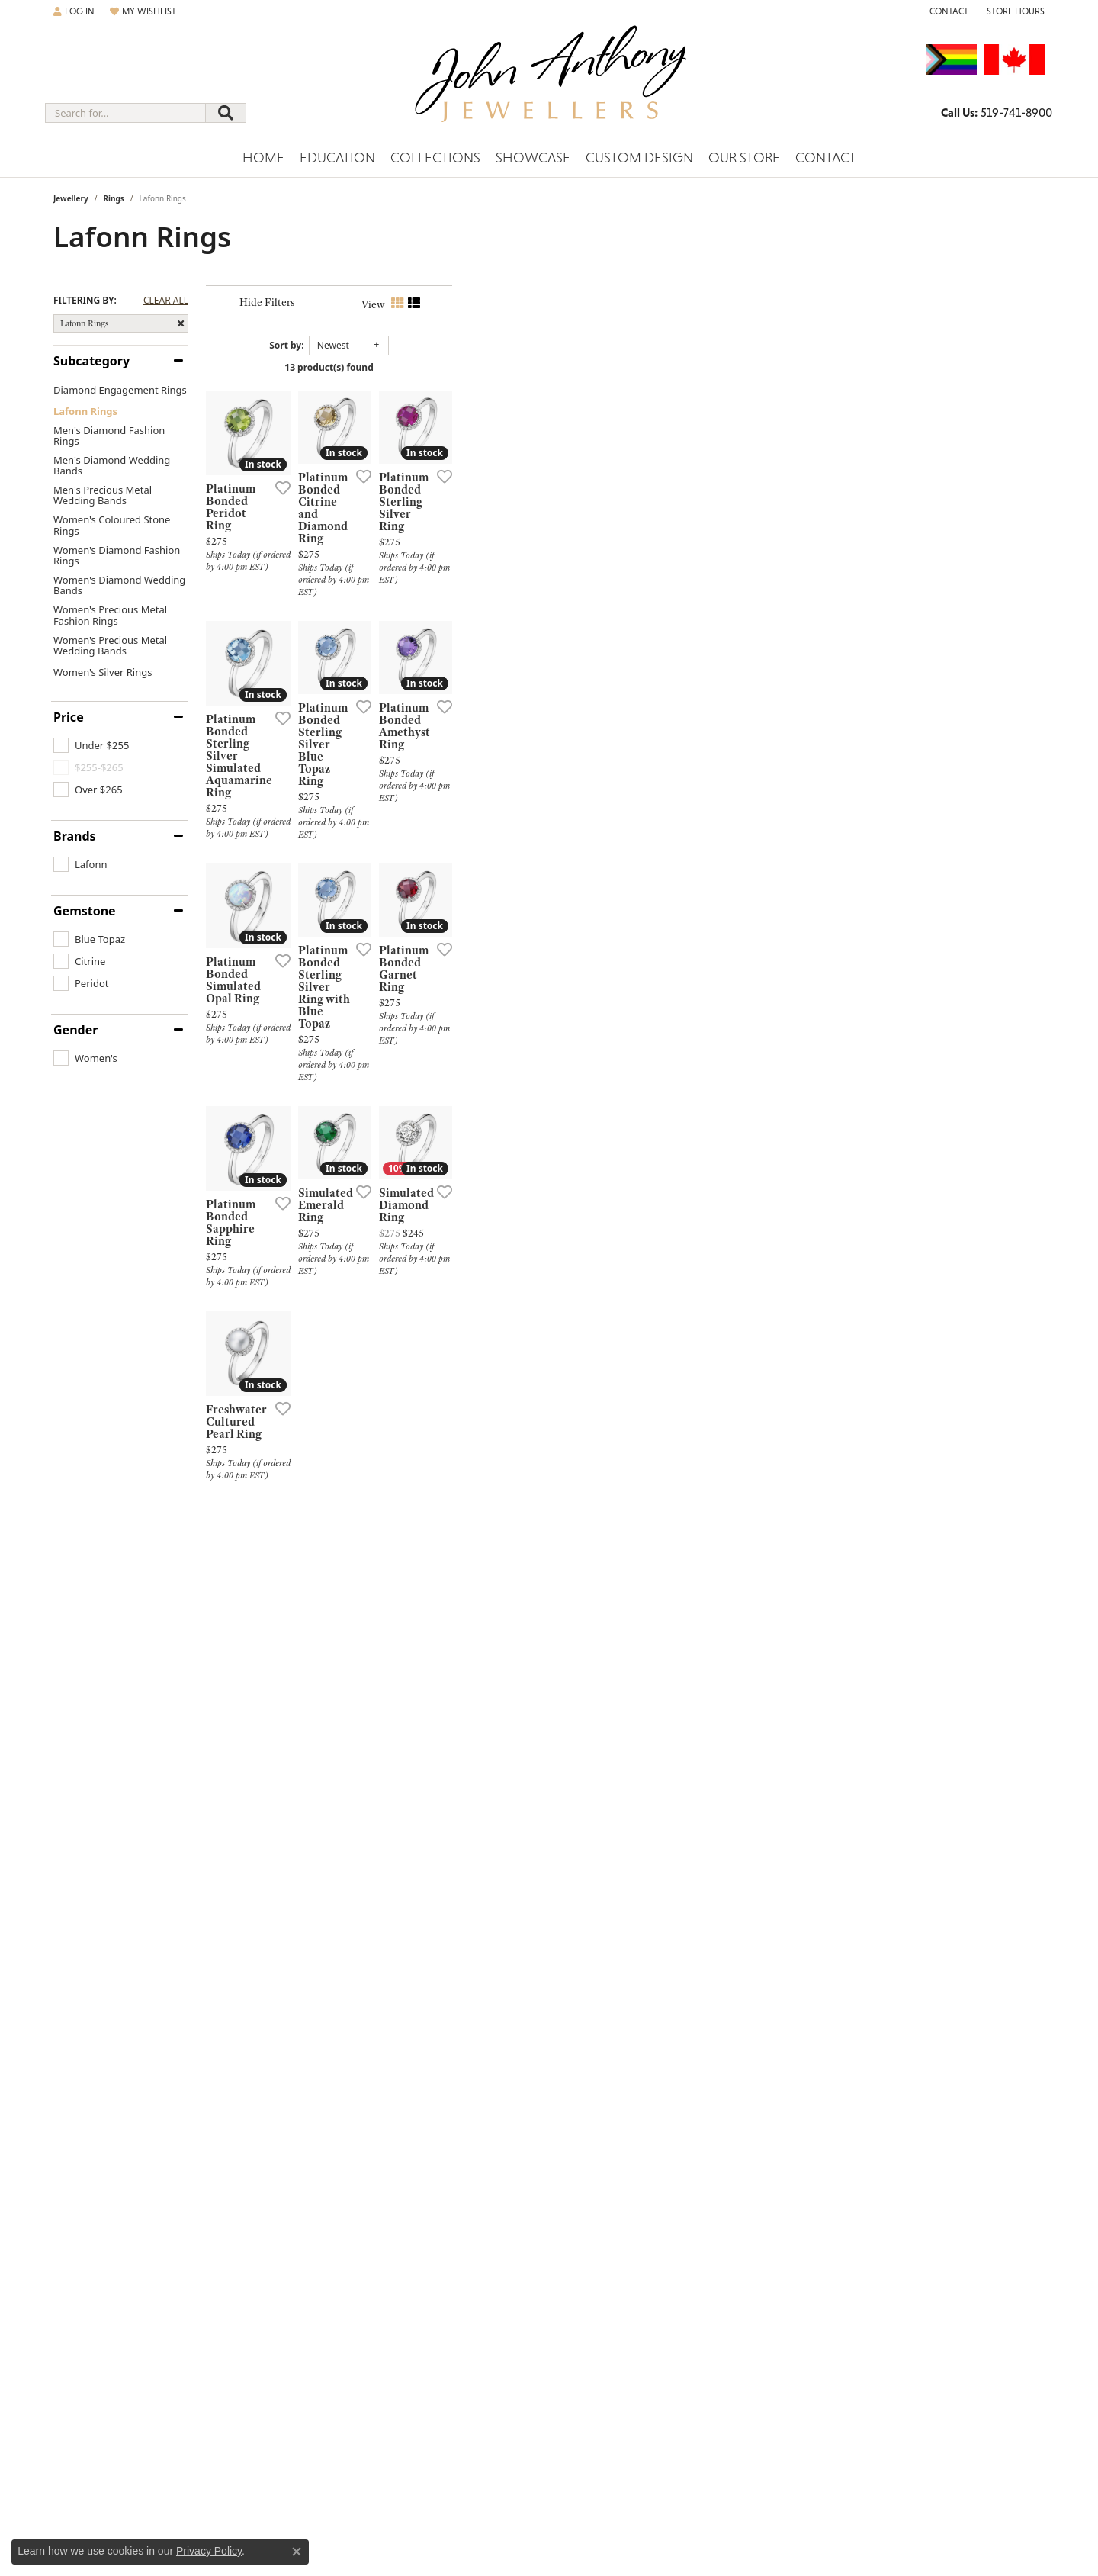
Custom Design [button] (639, 158)
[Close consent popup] (296, 2551)
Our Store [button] (744, 158)
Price (68, 717)
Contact (825, 158)
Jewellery (70, 198)
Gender (75, 1030)
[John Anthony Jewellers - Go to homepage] (549, 83)
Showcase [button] (533, 158)
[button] (74, 11)
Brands (74, 836)
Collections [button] (435, 158)
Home (263, 158)
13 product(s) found (625, 367)
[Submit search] (225, 113)
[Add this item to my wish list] (468, 677)
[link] (947, 11)
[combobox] (125, 113)
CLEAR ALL (165, 300)
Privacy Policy (209, 2551)
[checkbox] (91, 745)
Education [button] (337, 158)
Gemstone (84, 911)
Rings (113, 198)
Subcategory (91, 361)
